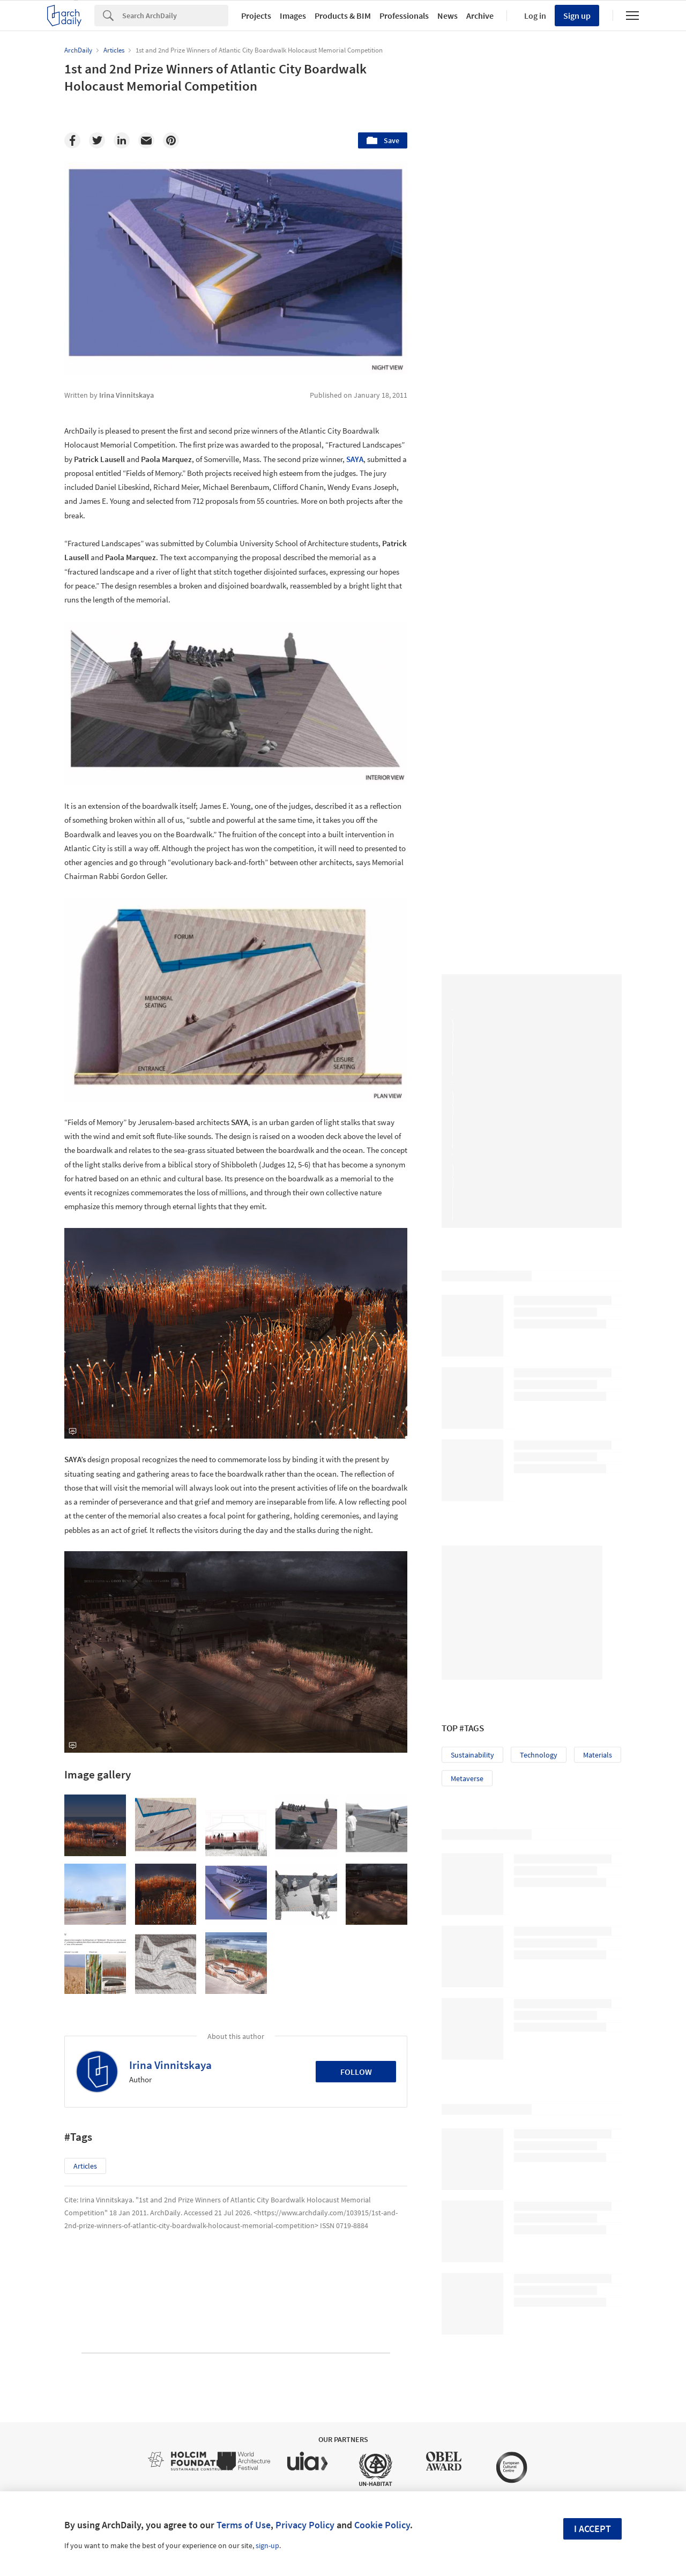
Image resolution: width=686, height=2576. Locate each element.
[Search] (175, 15)
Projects (256, 15)
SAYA (354, 459)
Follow (356, 2071)
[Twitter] (97, 140)
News (447, 15)
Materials (597, 1621)
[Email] (146, 140)
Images (293, 15)
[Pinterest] (171, 140)
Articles (85, 2166)
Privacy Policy (304, 2525)
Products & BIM (343, 15)
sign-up (267, 2545)
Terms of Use (244, 2525)
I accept (592, 2528)
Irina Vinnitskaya (170, 2065)
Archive (480, 15)
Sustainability (472, 1621)
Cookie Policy (382, 2525)
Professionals (404, 15)
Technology (538, 1621)
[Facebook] (72, 140)
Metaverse (467, 1644)
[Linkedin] (122, 140)
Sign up (577, 15)
